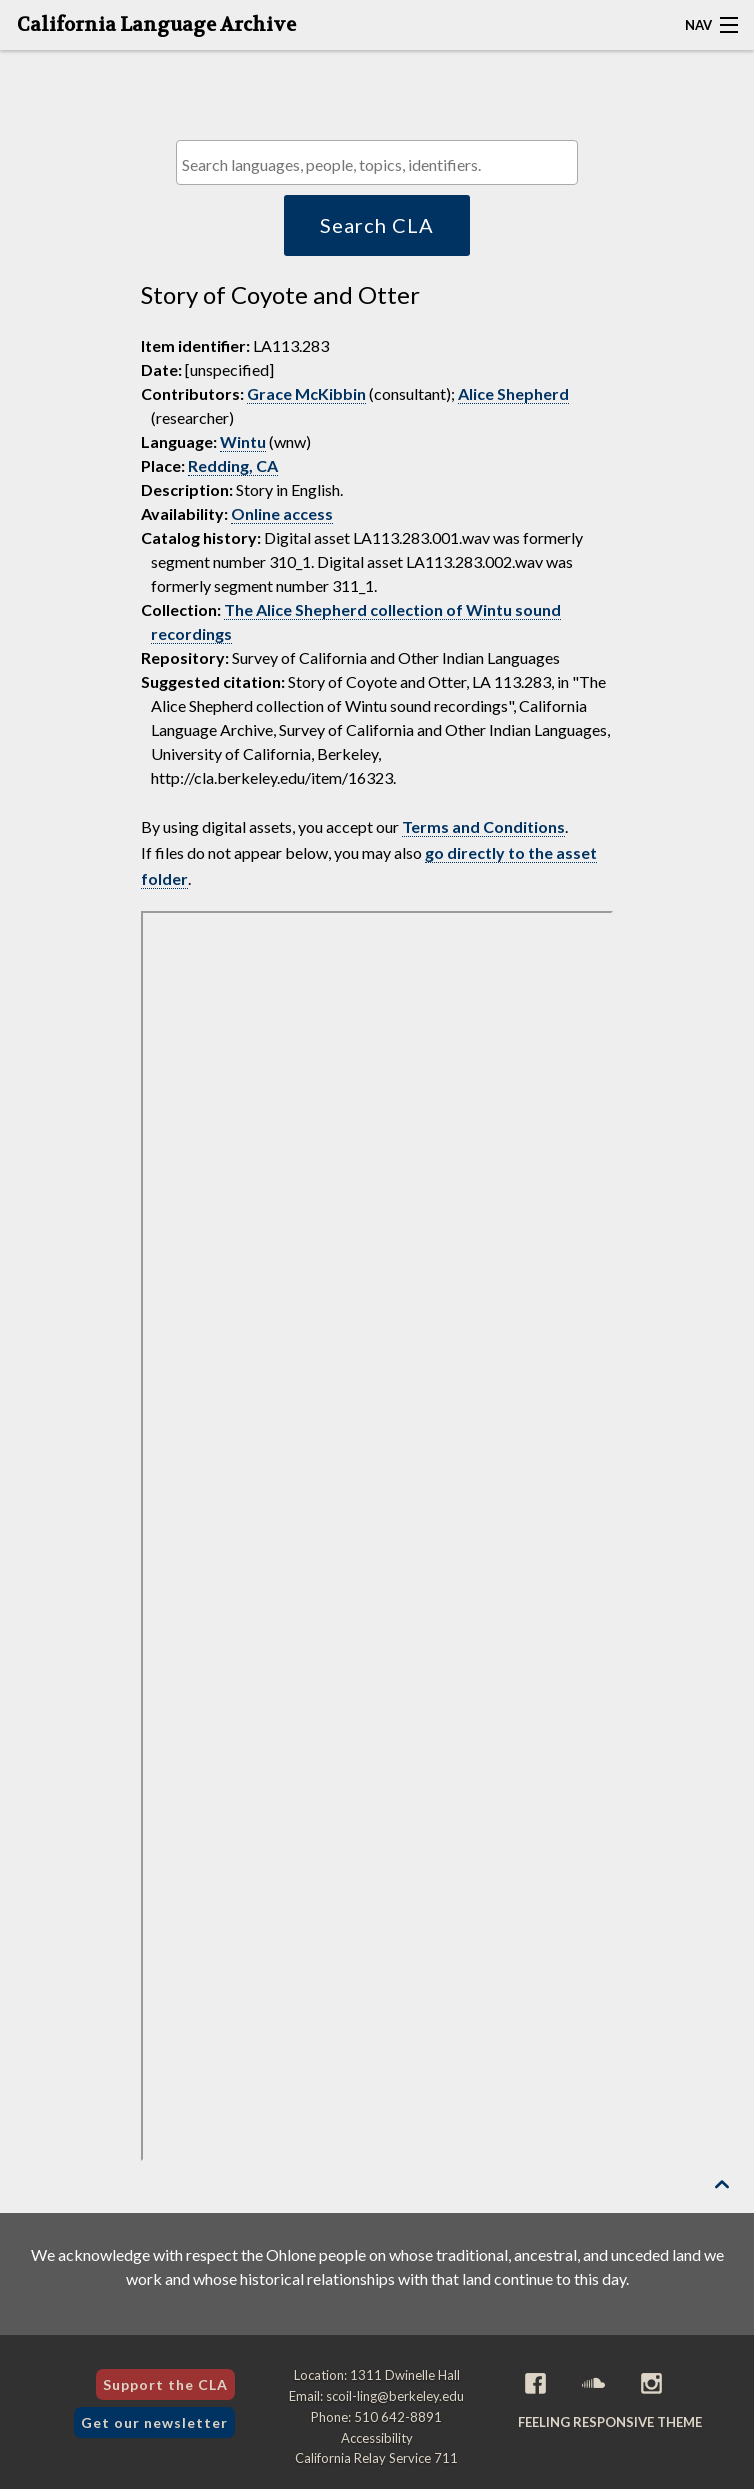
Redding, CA (233, 465)
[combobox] (377, 162)
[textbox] (382, 164)
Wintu (243, 441)
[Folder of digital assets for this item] (377, 1536)
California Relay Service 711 (376, 2458)
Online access (282, 513)
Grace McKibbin (306, 393)
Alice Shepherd (513, 393)
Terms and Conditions (483, 826)
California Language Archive (156, 25)
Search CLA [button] (377, 225)
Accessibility (377, 2438)
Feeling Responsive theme (610, 2422)
